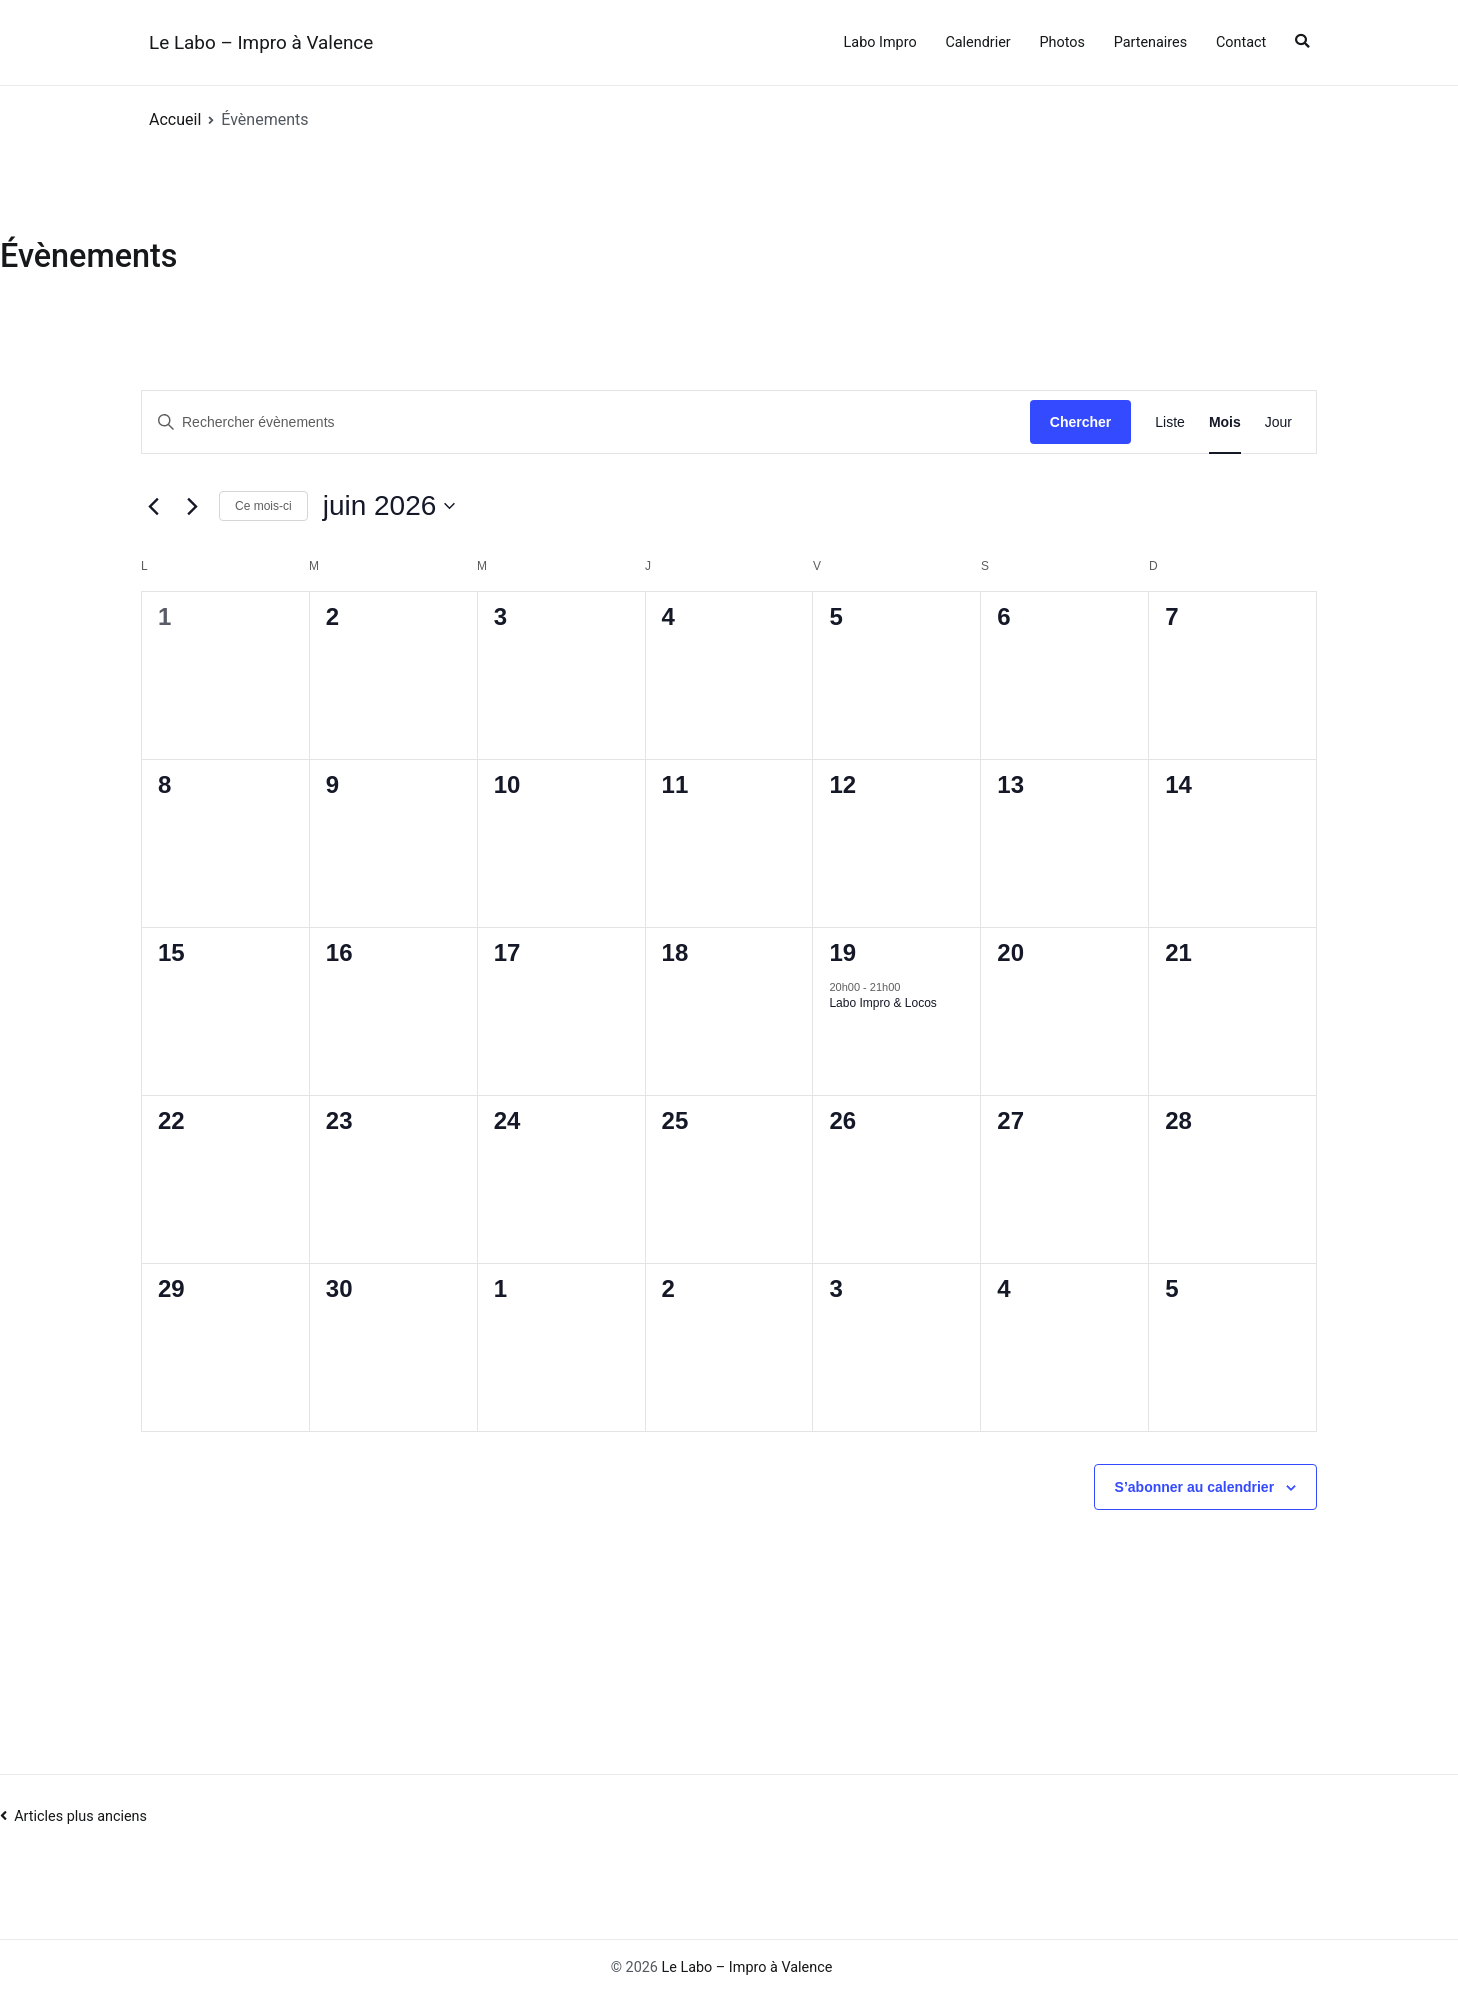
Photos (1061, 42)
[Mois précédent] (153, 506)
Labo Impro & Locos (882, 1003)
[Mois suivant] (192, 506)
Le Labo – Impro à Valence (261, 42)
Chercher (1080, 422)
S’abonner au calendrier (1195, 1487)
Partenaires (1150, 42)
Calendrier (977, 42)
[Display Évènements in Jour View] (1278, 422)
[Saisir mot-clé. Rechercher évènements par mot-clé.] (586, 422)
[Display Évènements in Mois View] (1225, 422)
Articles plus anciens (80, 1816)
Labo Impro (880, 42)
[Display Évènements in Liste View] (1170, 422)
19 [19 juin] (842, 952)
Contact (1241, 42)
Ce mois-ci (263, 506)
